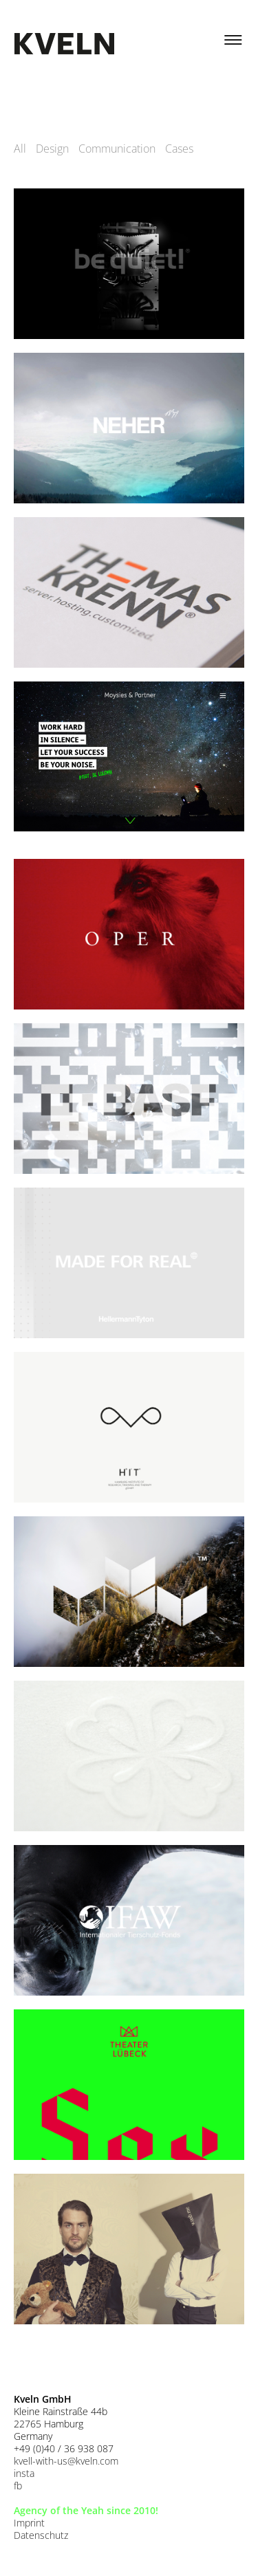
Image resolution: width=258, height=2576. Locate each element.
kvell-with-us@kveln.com (66, 2460)
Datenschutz (41, 2535)
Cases (179, 148)
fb (18, 2485)
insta (24, 2473)
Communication (116, 148)
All (20, 148)
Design (52, 148)
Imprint (29, 2522)
